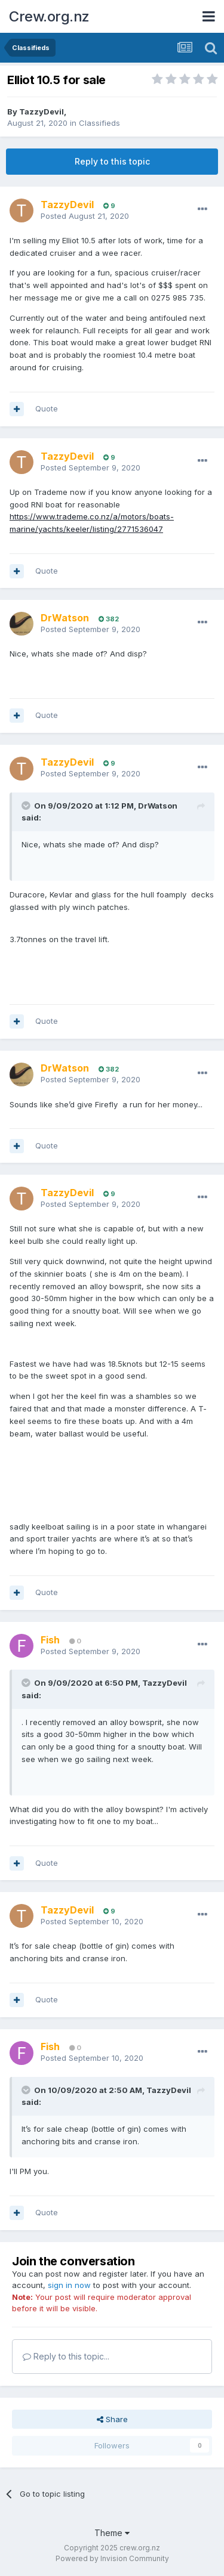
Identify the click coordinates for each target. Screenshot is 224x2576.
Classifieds (99, 123)
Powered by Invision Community (112, 2558)
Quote (46, 408)
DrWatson (157, 805)
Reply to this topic (112, 161)
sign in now (69, 2285)
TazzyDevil (41, 111)
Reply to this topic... (66, 2356)
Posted (85, 216)
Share (112, 2419)
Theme (112, 2533)
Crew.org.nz (49, 16)
